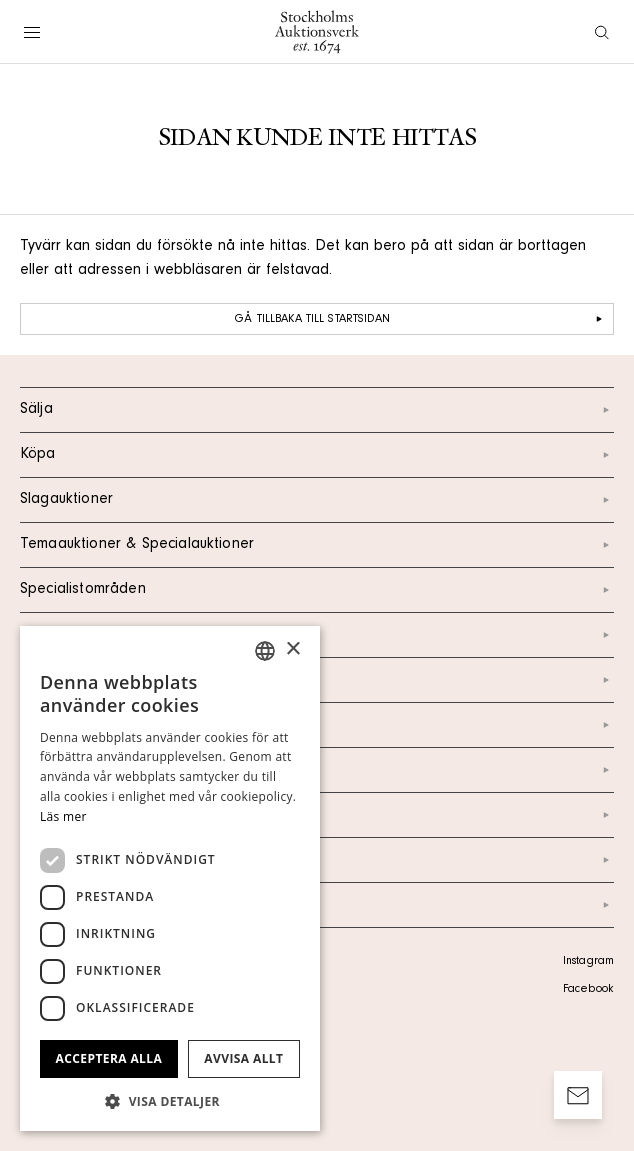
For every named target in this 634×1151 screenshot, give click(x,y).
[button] (170, 1101)
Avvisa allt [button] (243, 1058)
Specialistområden (317, 590)
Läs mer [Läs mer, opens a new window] (63, 816)
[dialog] (170, 878)
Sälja (317, 410)
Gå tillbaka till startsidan (421, 319)
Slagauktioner (317, 500)
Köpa (317, 455)
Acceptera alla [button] (109, 1058)
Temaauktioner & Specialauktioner (317, 545)
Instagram (588, 962)
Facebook (588, 990)
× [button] (292, 649)
